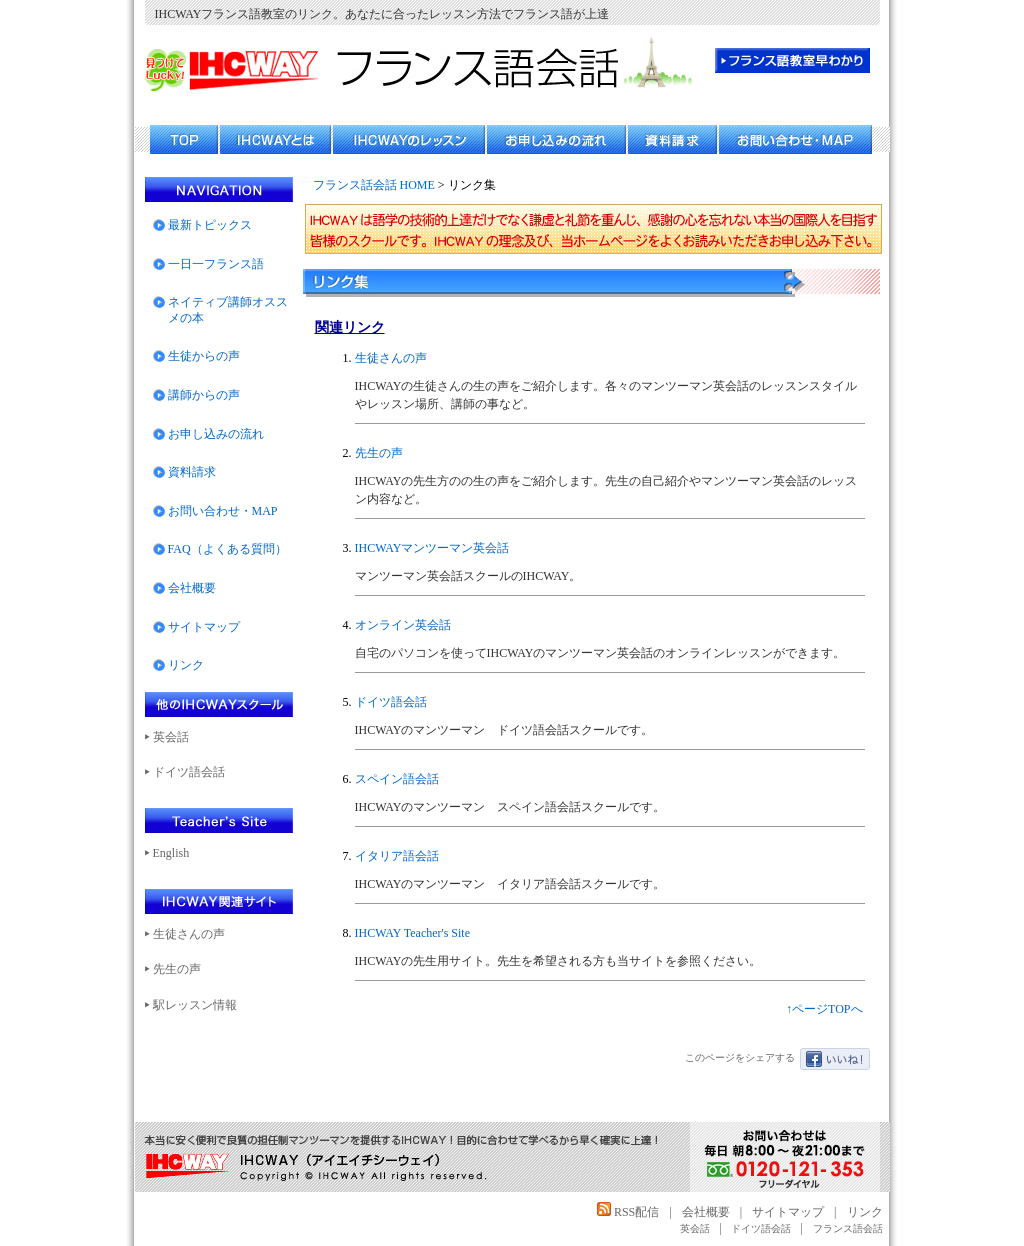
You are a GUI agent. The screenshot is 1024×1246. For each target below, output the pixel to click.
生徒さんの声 (391, 358)
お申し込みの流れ (216, 434)
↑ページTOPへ (824, 1009)
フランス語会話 (848, 1228)
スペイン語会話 (397, 779)
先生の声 (379, 453)
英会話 (171, 737)
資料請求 (192, 472)
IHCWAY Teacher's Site (413, 933)
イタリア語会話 (397, 856)
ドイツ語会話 (391, 702)
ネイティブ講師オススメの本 (228, 310)
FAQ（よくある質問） (227, 549)
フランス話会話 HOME (374, 185)
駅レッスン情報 (195, 1005)
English (171, 853)
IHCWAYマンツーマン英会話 (432, 548)
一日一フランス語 (216, 264)
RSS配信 (628, 1212)
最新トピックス (210, 225)
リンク (186, 665)
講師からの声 (204, 395)
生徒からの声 (204, 356)
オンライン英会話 (403, 625)
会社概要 (192, 588)
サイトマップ (204, 627)
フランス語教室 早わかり (792, 60)
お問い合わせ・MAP (223, 511)
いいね (835, 1059)
